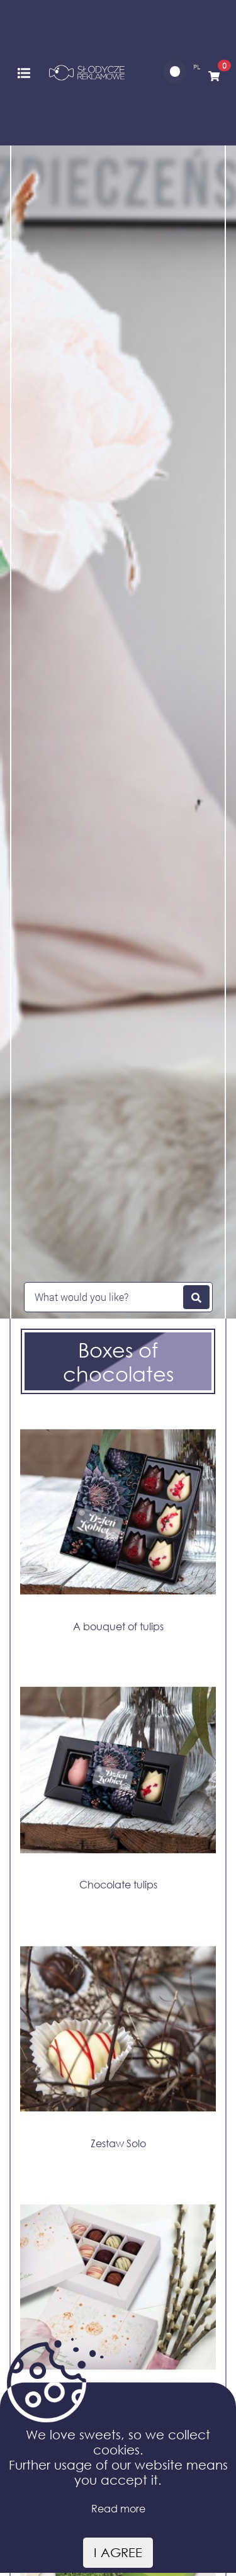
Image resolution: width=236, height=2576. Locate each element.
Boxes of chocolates (118, 1361)
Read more (118, 2508)
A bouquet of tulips (118, 1626)
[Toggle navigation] (24, 72)
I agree (118, 2552)
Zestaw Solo (118, 2143)
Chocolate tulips (118, 1884)
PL (196, 67)
